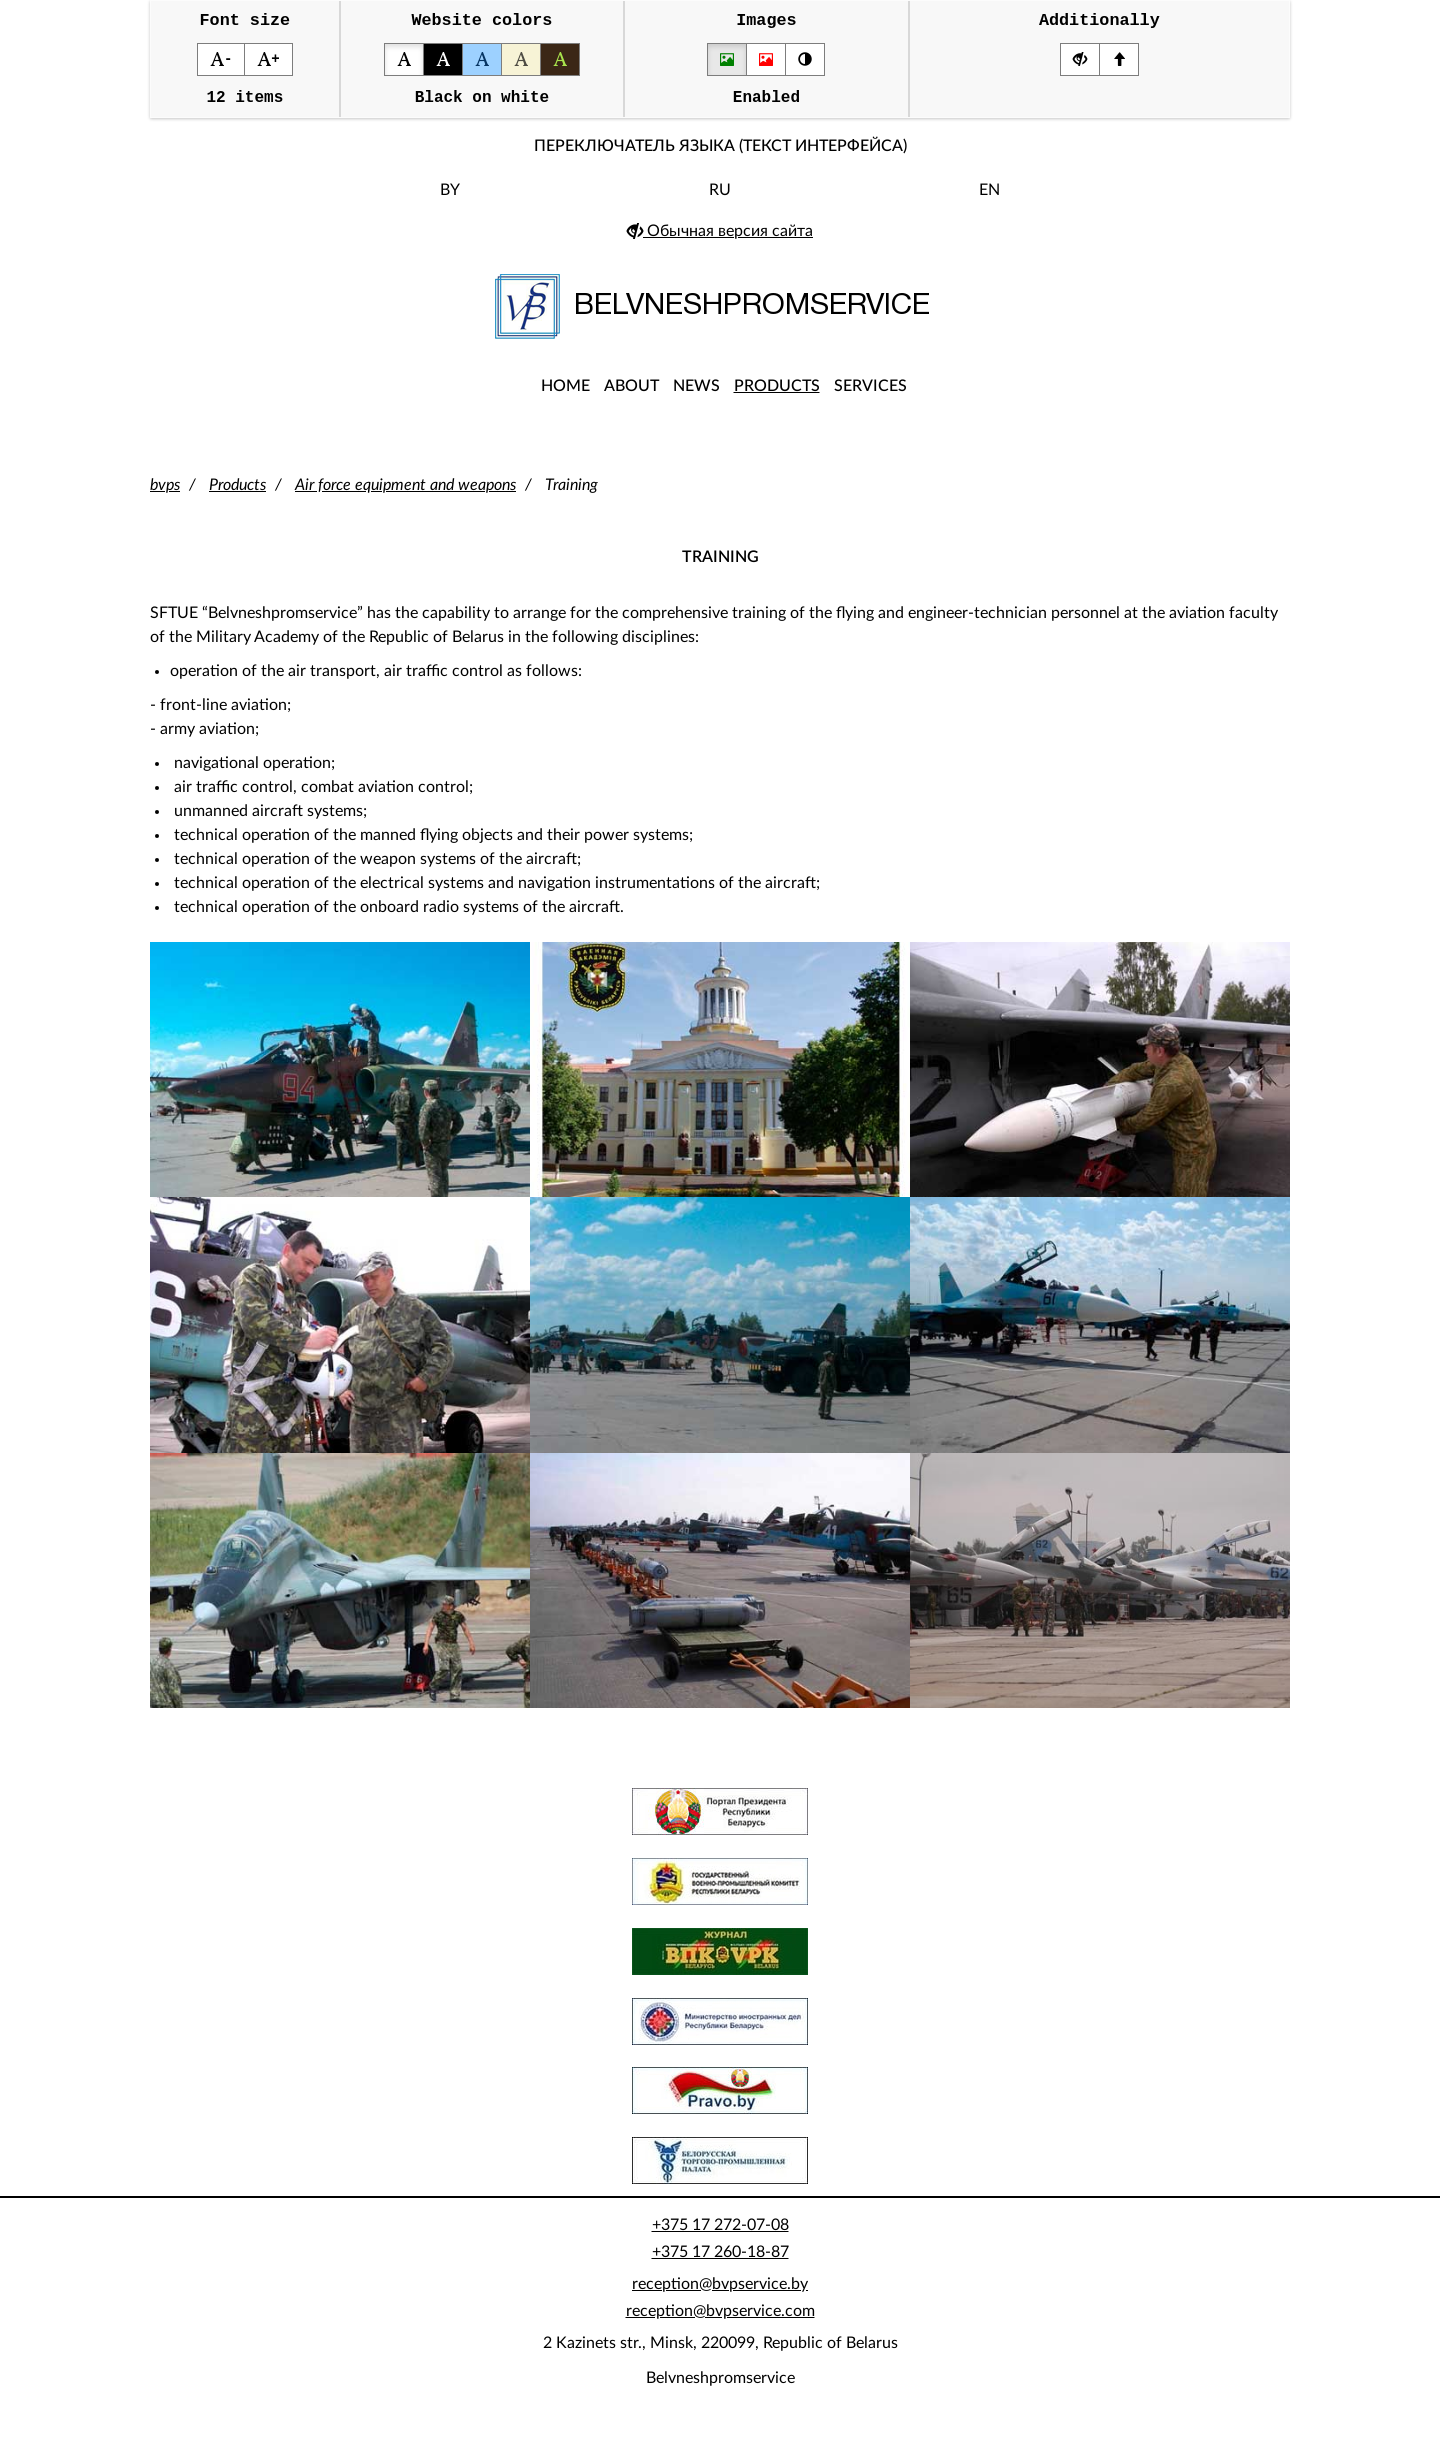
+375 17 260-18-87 (720, 2261)
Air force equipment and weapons (405, 494)
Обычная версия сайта (720, 240)
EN (989, 199)
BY (450, 199)
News (696, 395)
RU (720, 199)
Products (777, 395)
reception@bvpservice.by (720, 2293)
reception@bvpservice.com (720, 2320)
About (631, 395)
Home (565, 395)
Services (870, 395)
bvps (165, 494)
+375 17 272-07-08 (720, 2234)
